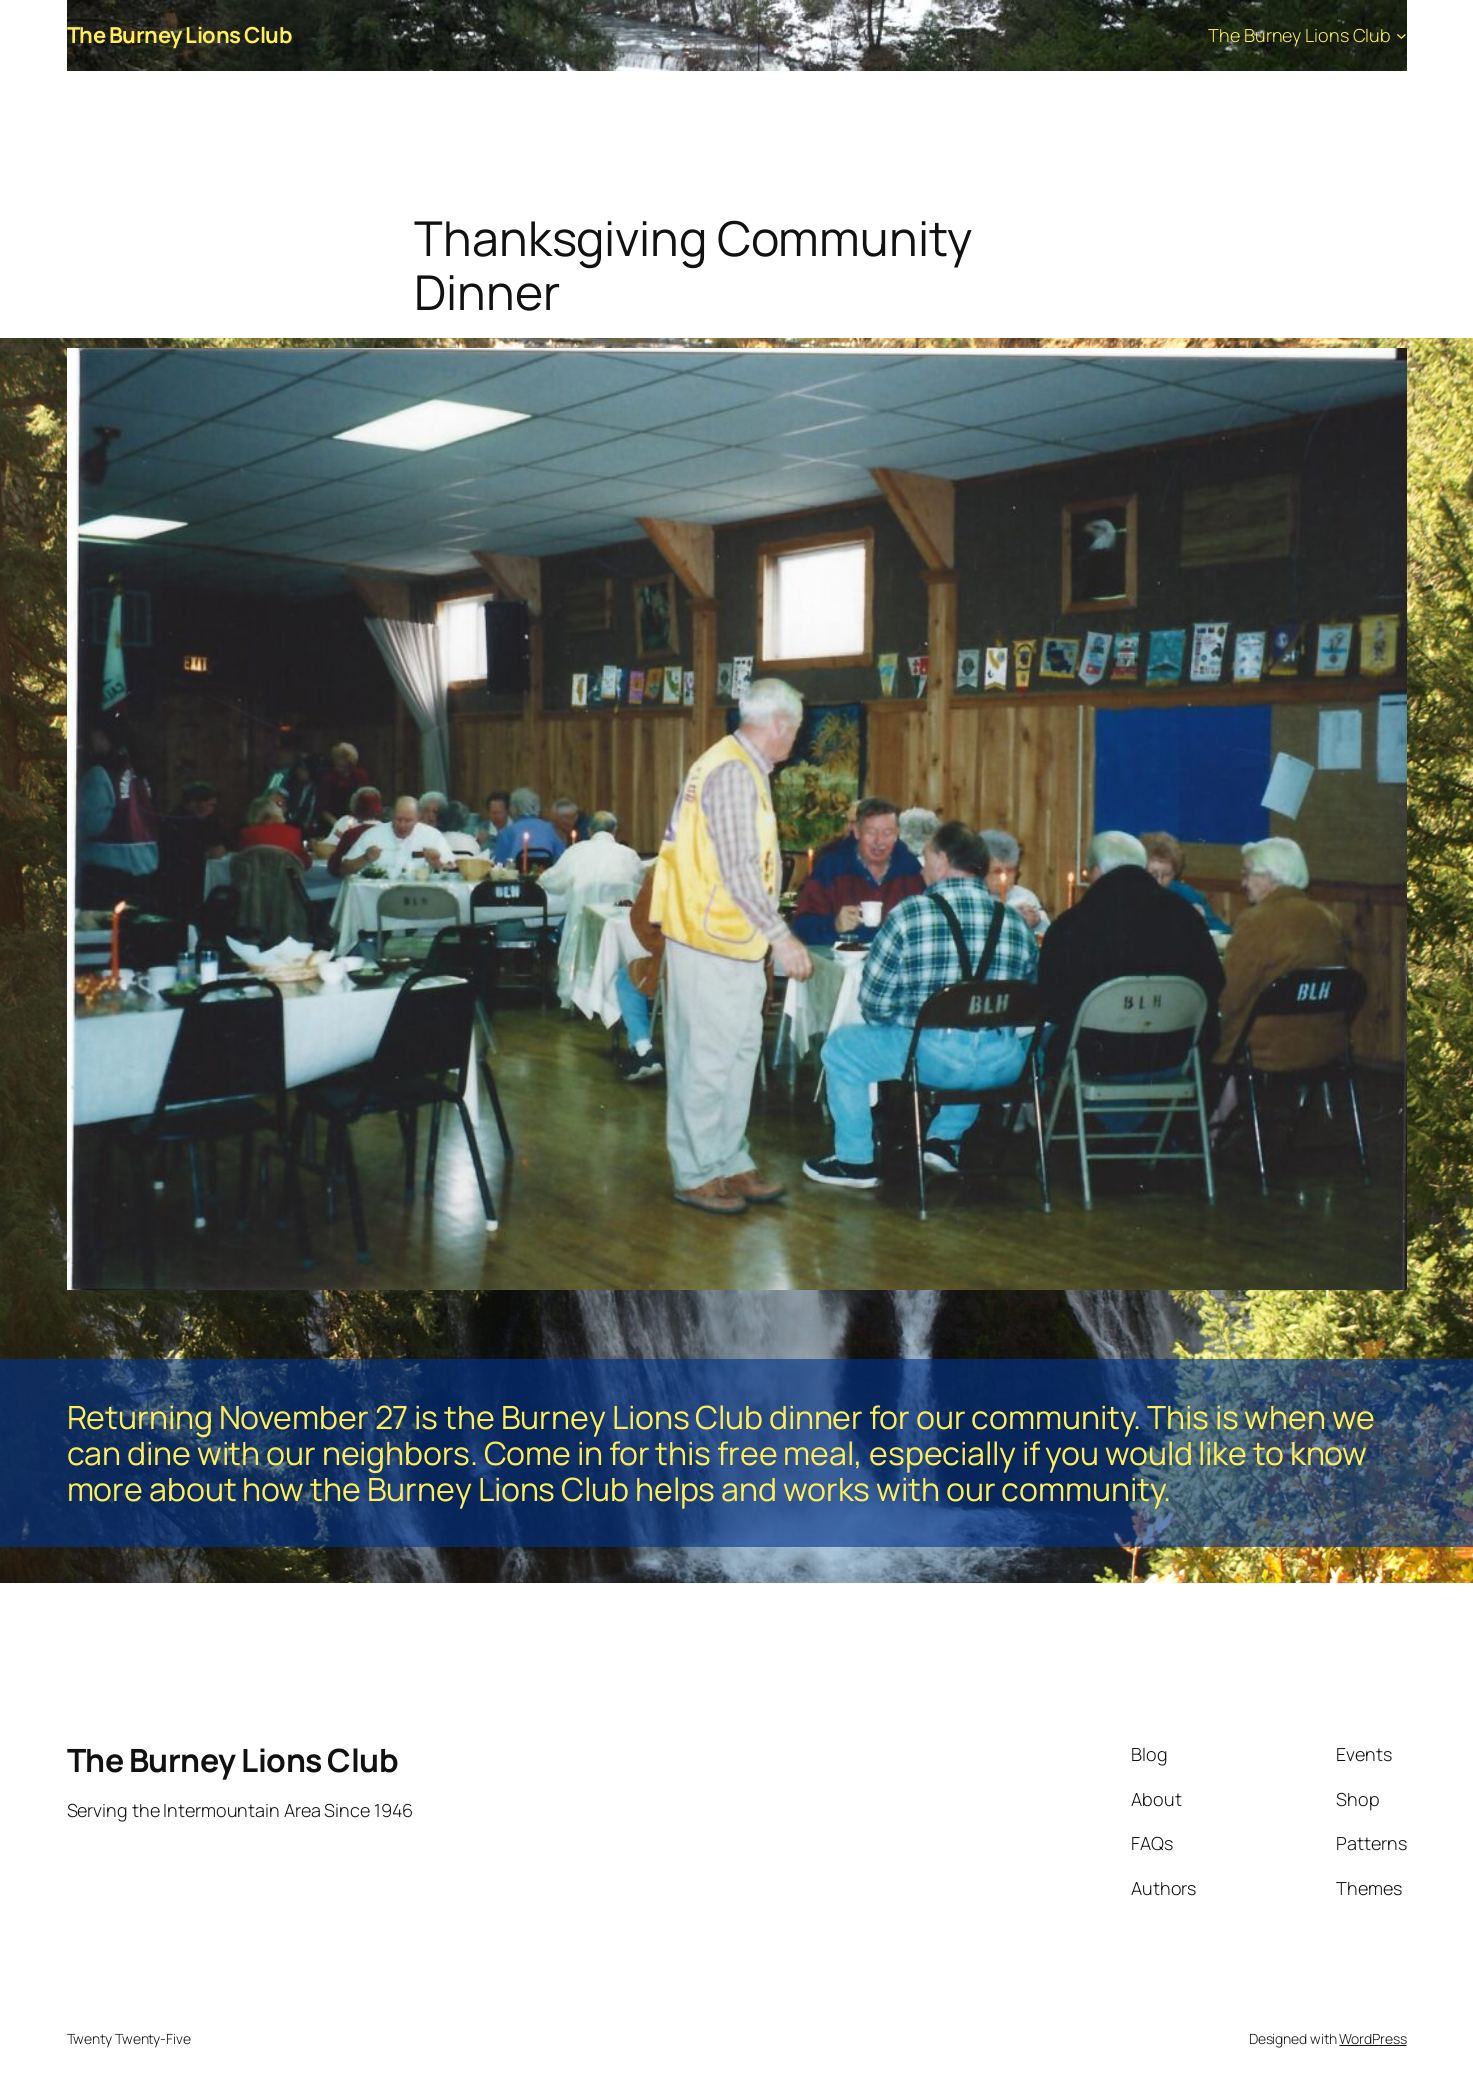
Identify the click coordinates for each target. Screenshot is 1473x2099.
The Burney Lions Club (180, 35)
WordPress (1372, 2038)
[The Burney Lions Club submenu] (1401, 35)
